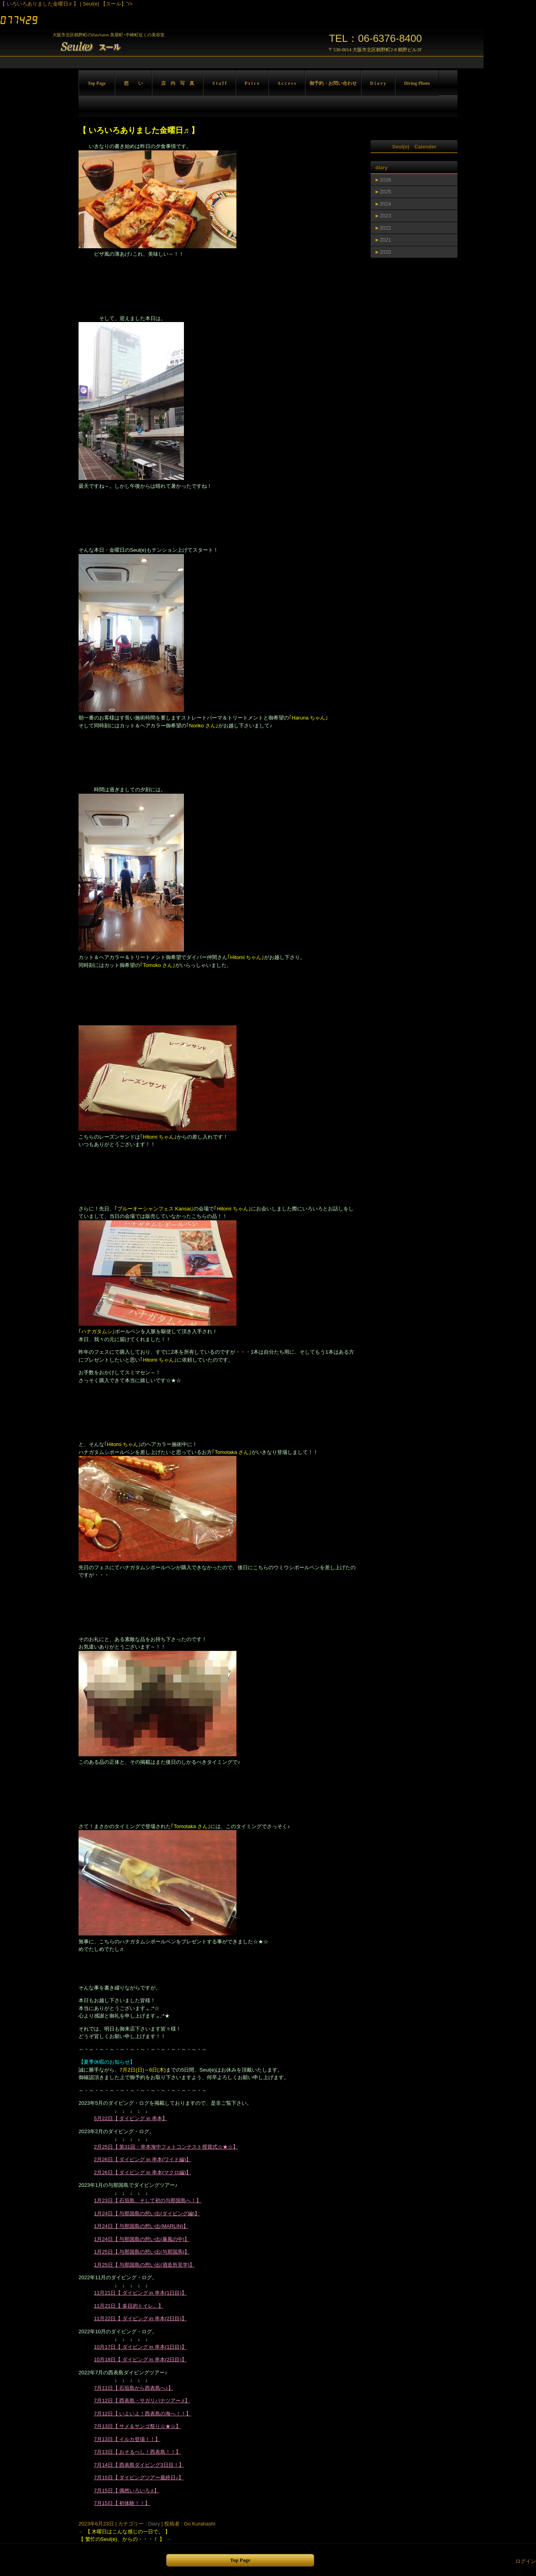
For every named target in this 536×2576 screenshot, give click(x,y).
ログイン (525, 2561)
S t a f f (219, 83)
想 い (133, 83)
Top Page (97, 83)
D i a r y (378, 83)
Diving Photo (417, 83)
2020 (385, 252)
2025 (385, 192)
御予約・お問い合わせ (333, 83)
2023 (385, 216)
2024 (385, 204)
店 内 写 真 (177, 83)
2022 (385, 228)
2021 (385, 240)
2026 (385, 180)
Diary (154, 2524)
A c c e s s (287, 83)
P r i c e (252, 83)
